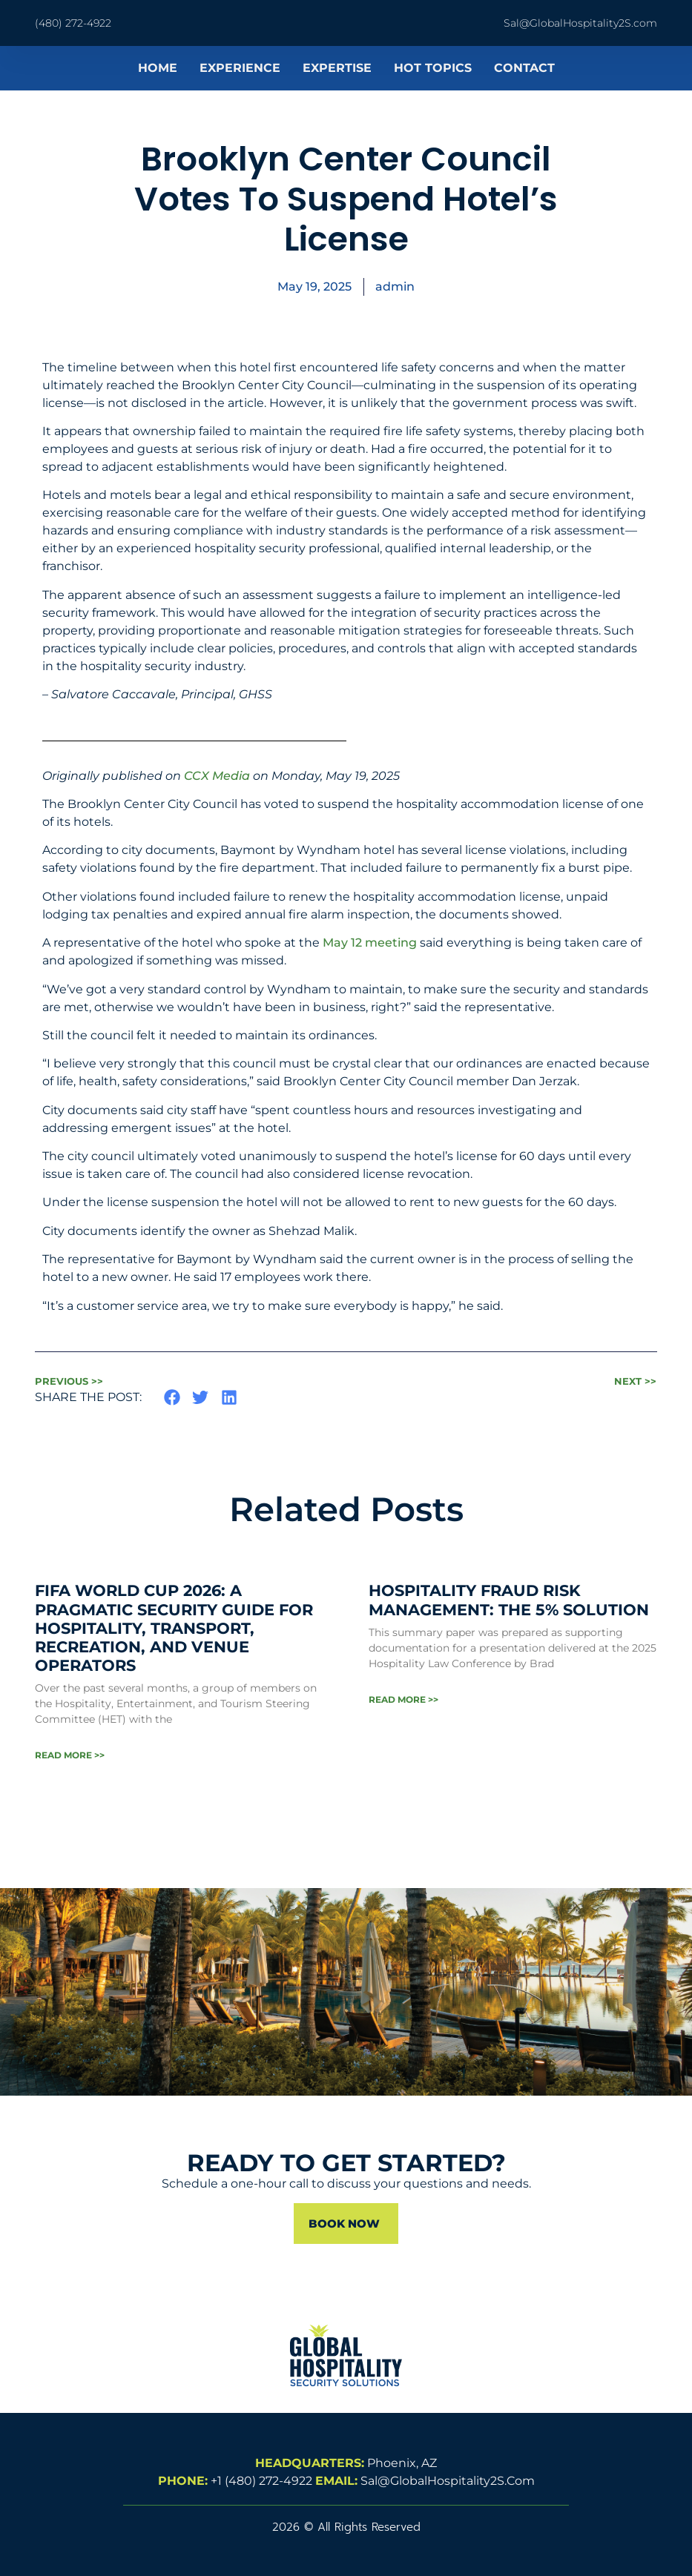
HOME (157, 68)
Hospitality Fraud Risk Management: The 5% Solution (509, 1599)
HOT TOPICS (433, 68)
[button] (172, 1396)
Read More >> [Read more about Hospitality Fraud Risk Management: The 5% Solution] (403, 1699)
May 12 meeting (370, 943)
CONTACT (524, 68)
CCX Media (217, 776)
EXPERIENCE (240, 68)
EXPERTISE (337, 68)
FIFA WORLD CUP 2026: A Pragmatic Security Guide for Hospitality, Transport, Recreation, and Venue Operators (174, 1628)
